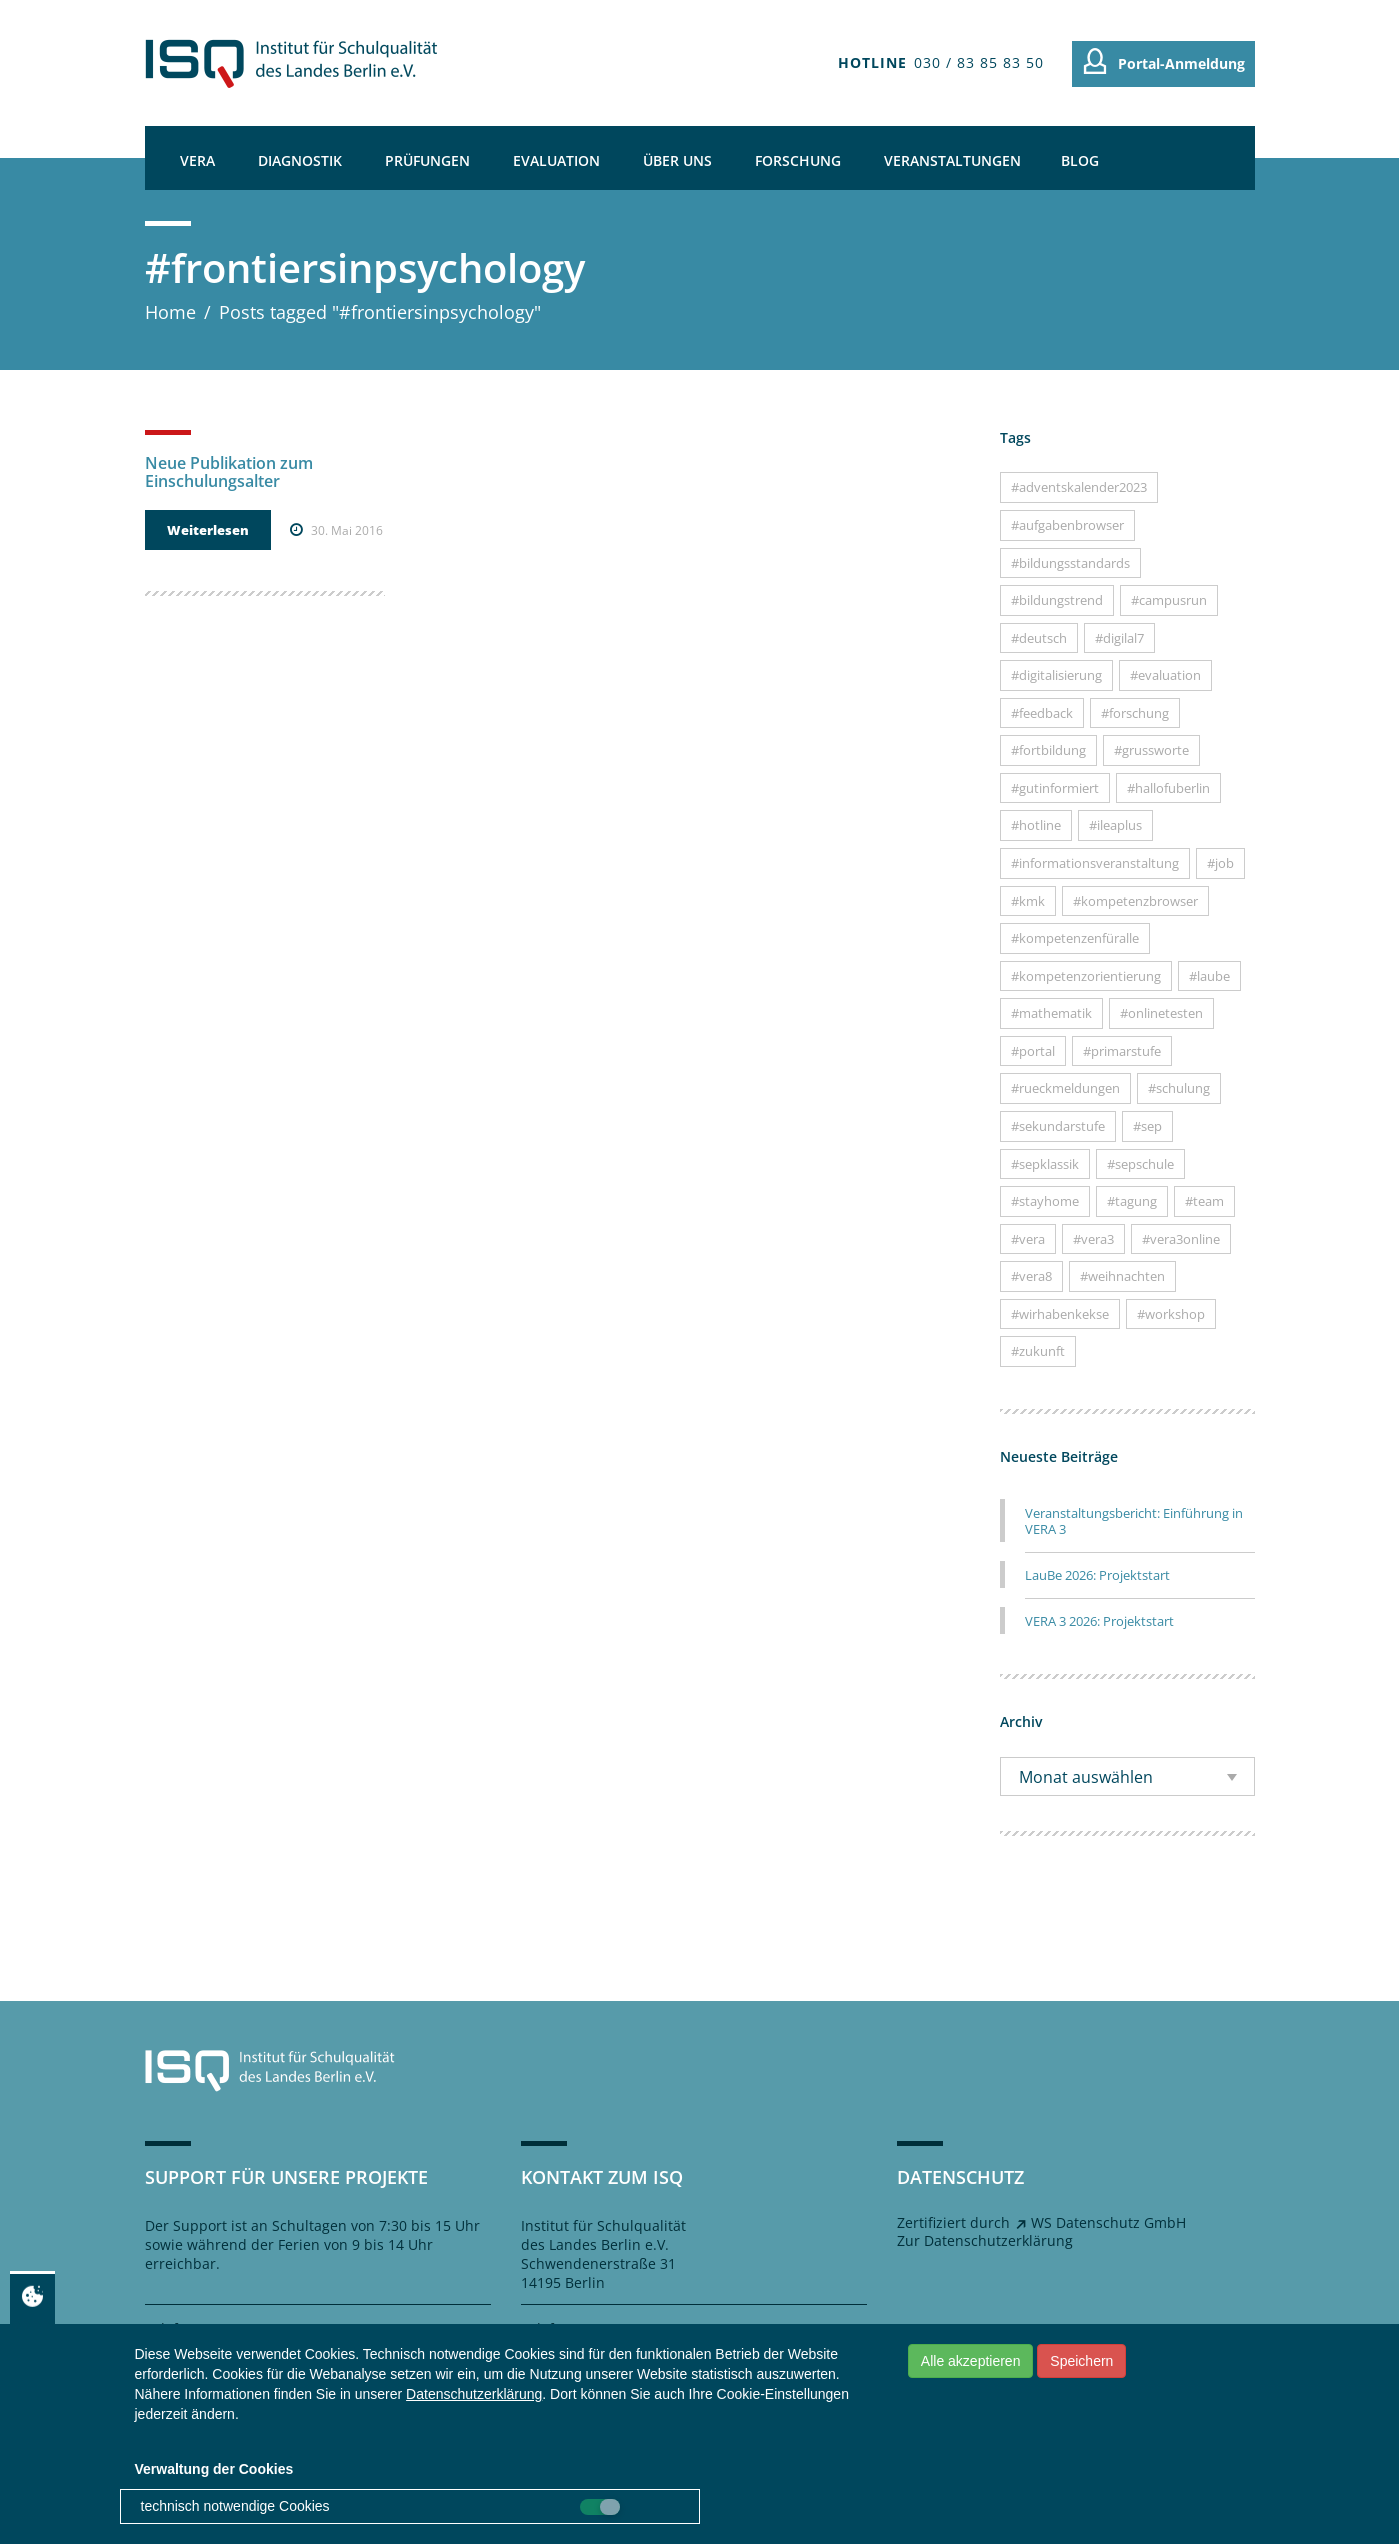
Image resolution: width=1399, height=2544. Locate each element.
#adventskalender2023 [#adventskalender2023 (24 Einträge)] (1079, 487)
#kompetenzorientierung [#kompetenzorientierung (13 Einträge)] (1086, 976)
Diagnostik (300, 160)
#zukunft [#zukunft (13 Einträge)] (1038, 1351)
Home (170, 312)
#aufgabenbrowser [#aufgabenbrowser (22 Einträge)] (1067, 525)
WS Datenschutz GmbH (1108, 2222)
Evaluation (556, 160)
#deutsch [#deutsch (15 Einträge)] (1039, 638)
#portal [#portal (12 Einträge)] (1033, 1051)
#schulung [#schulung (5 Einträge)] (1179, 1088)
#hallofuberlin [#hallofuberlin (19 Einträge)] (1168, 788)
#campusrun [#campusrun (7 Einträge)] (1169, 600)
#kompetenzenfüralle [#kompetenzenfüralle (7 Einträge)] (1075, 938)
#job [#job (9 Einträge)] (1220, 863)
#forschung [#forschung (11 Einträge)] (1135, 713)
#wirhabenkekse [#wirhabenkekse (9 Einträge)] (1060, 1314)
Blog (1080, 160)
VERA (197, 160)
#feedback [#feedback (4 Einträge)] (1042, 713)
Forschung (798, 160)
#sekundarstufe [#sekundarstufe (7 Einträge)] (1058, 1126)
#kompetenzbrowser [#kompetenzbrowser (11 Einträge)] (1135, 901)
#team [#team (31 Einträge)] (1204, 1201)
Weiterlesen (208, 530)
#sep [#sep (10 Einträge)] (1147, 1126)
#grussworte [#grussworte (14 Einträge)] (1151, 750)
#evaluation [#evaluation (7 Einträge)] (1165, 675)
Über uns (677, 160)
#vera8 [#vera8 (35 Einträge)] (1031, 1276)
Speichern (1081, 2361)
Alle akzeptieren (971, 2361)
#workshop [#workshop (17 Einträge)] (1171, 1314)
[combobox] (1127, 1776)
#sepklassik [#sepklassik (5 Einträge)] (1045, 1164)
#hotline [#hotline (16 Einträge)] (1036, 825)
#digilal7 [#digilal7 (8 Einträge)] (1119, 638)
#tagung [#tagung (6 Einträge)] (1132, 1201)
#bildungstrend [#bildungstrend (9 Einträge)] (1057, 600)
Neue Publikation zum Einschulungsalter (229, 472)
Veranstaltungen (952, 160)
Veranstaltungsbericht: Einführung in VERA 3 (1134, 1521)
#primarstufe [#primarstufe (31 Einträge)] (1122, 1051)
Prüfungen (427, 160)
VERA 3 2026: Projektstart (1099, 1621)
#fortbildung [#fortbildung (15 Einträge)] (1048, 750)
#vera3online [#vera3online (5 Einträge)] (1181, 1239)
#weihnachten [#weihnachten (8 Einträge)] (1122, 1276)
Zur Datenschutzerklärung (985, 2240)
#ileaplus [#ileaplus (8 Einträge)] (1115, 825)
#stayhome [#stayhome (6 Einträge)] (1045, 1201)
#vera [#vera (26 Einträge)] (1028, 1239)
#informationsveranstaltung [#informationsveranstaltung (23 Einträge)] (1095, 863)
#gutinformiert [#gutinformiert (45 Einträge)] (1055, 788)
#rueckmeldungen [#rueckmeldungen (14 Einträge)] (1065, 1088)
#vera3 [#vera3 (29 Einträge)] (1093, 1239)
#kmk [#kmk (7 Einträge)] (1028, 901)
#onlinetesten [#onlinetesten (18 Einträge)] (1161, 1013)
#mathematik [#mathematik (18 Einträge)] (1051, 1013)
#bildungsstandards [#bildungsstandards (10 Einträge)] (1070, 563)
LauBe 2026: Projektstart (1097, 1575)
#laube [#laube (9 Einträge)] (1209, 976)
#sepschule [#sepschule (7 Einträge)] (1140, 1164)
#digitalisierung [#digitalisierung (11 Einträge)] (1056, 675)
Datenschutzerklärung (474, 2394)
